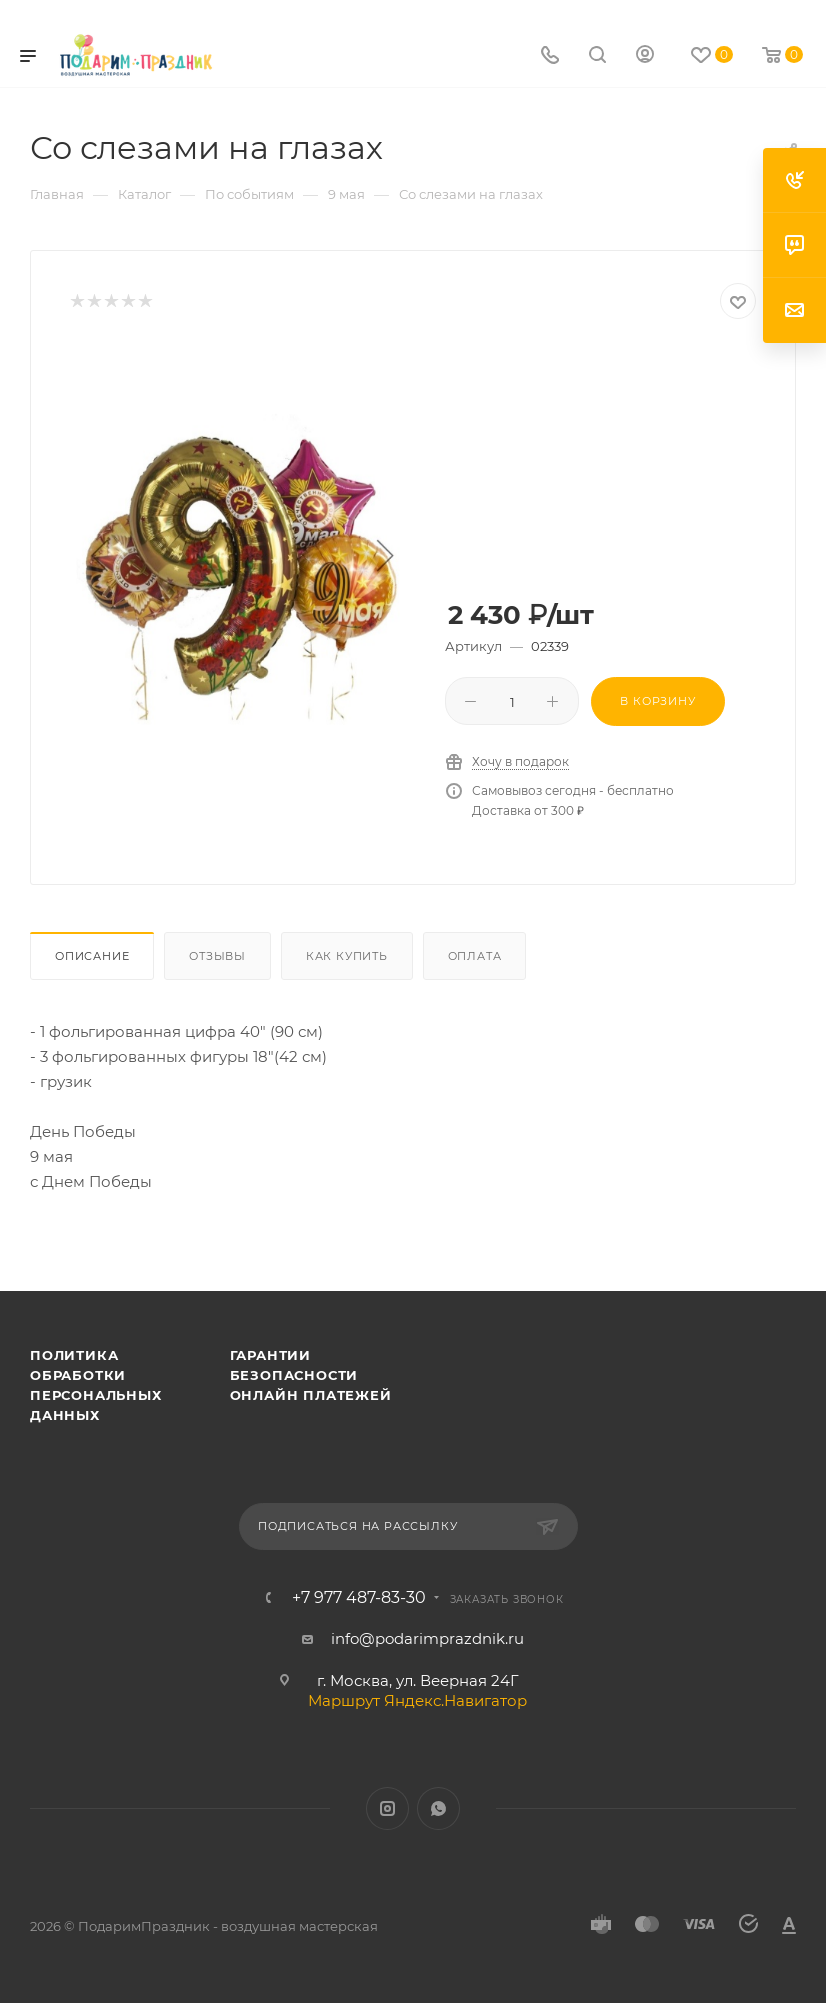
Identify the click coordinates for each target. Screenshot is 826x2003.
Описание (92, 956)
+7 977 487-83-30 (359, 1598)
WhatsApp (438, 1808)
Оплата (475, 956)
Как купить (347, 956)
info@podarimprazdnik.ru (427, 1638)
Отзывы (217, 956)
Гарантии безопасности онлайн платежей (311, 1375)
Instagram (387, 1808)
